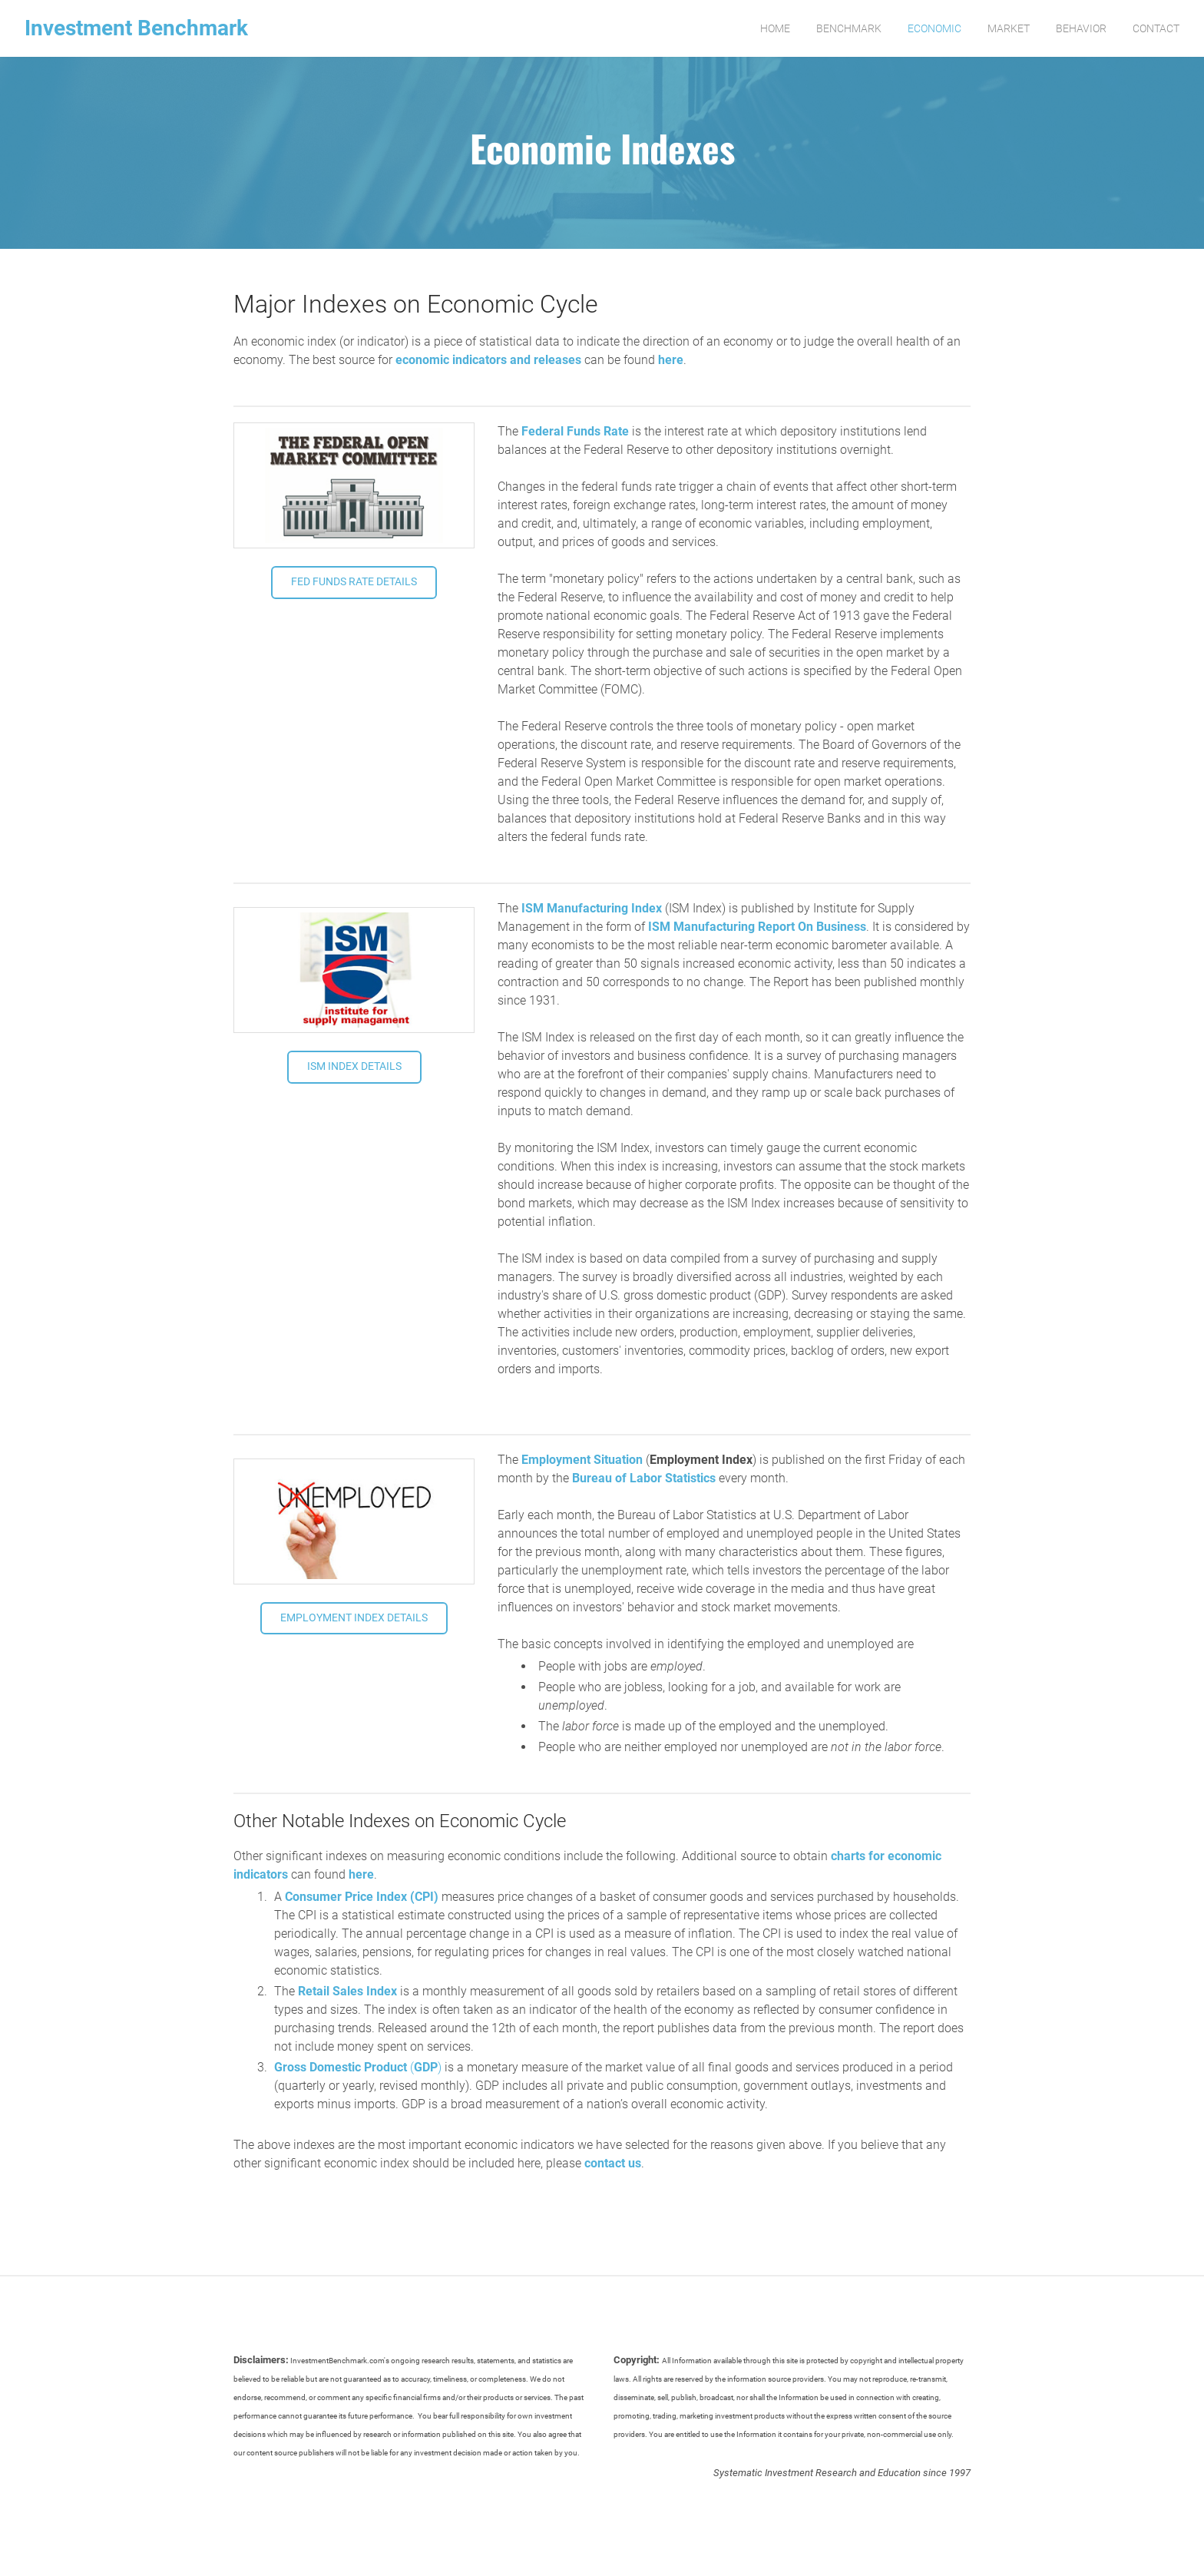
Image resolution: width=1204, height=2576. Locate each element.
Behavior (1081, 28)
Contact (1156, 28)
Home (775, 28)
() (358, 2067)
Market (1008, 28)
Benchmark (849, 28)
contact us (612, 2163)
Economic (934, 28)
